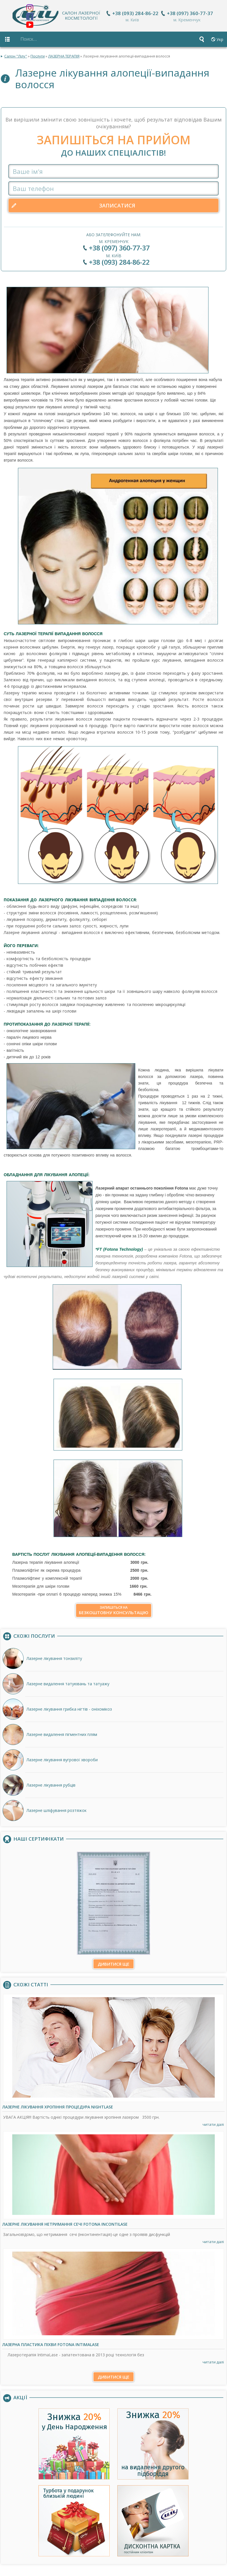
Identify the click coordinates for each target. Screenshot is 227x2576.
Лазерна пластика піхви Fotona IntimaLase (50, 2341)
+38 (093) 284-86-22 (136, 13)
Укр (219, 39)
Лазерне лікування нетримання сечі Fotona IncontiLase (65, 2221)
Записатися (117, 202)
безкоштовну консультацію (113, 1607)
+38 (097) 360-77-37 (191, 13)
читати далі (213, 2121)
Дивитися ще (113, 1961)
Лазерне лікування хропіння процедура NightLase (57, 2104)
